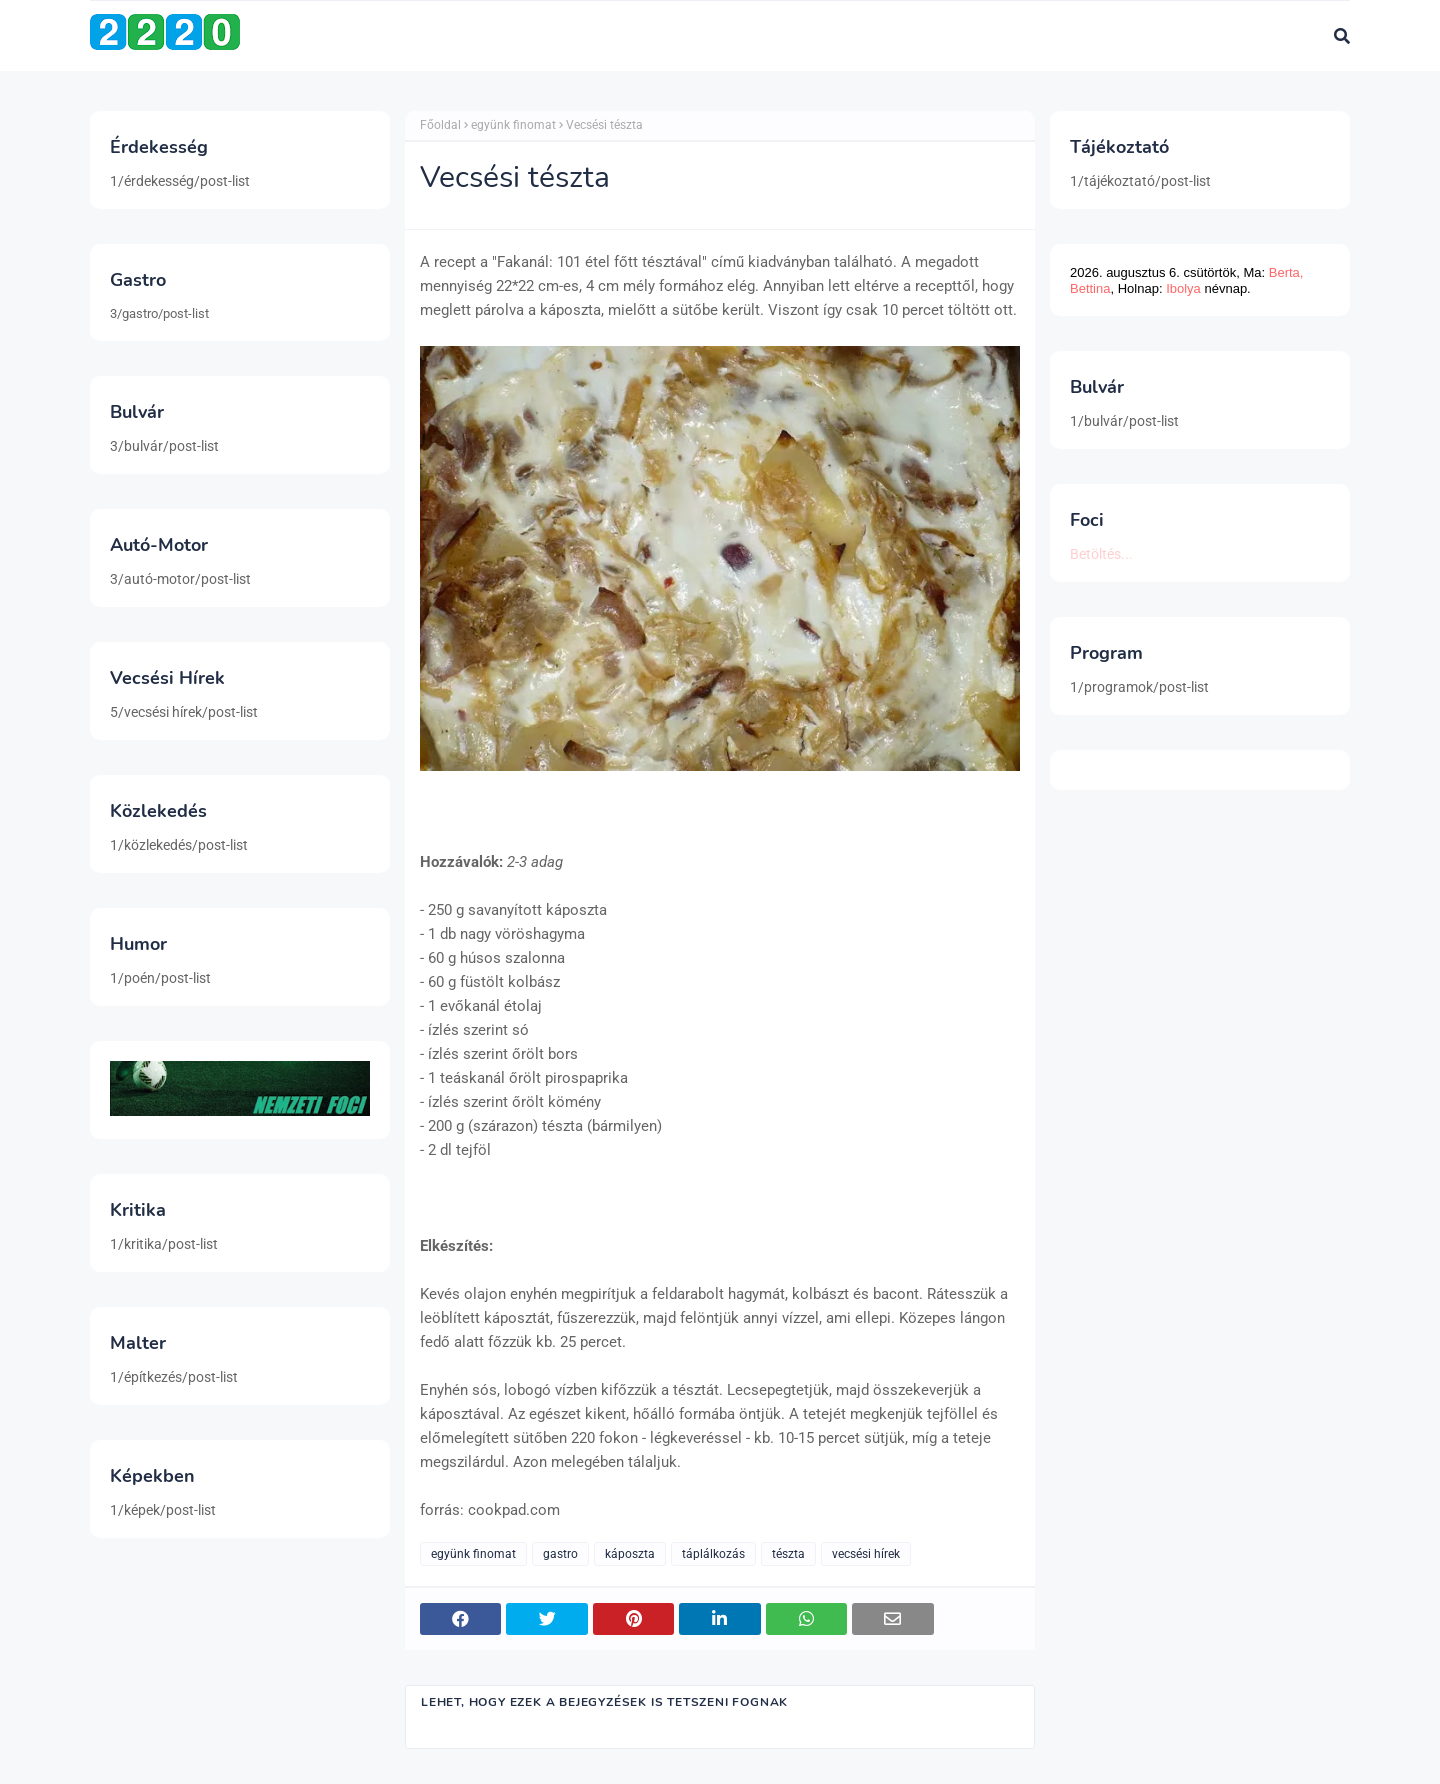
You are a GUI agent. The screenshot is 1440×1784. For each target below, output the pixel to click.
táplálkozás (713, 1554)
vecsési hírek (866, 1554)
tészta (788, 1554)
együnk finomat (513, 125)
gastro (560, 1554)
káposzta (630, 1554)
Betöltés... (1101, 554)
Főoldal (440, 125)
